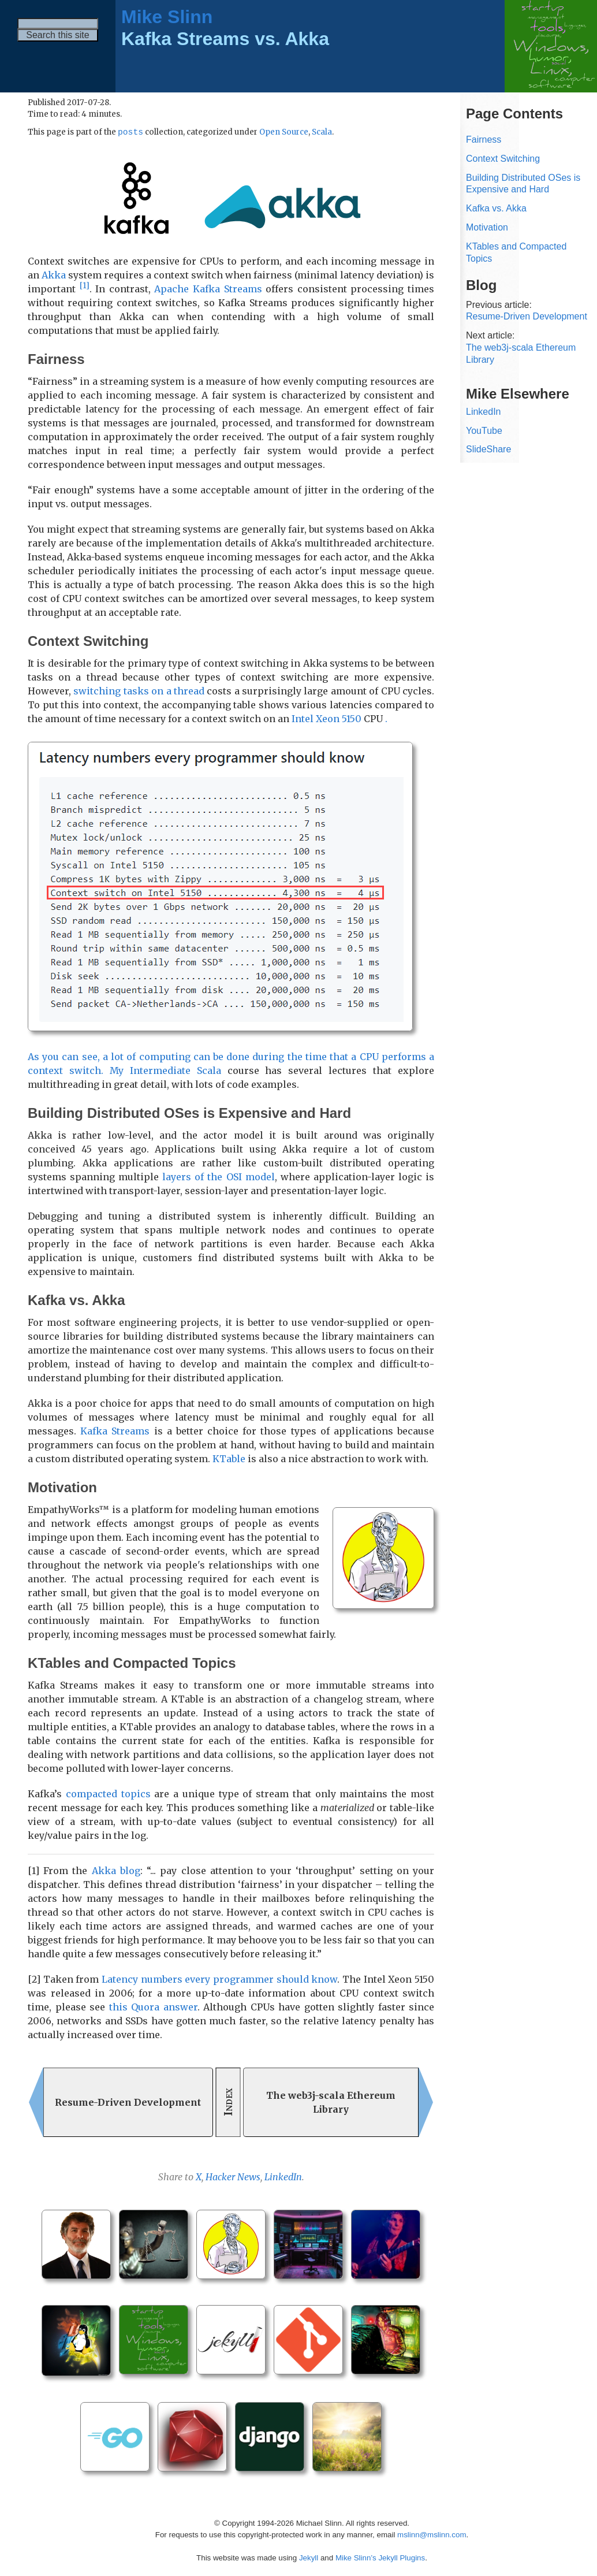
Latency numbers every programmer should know (219, 1980)
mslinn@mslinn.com (431, 2535)
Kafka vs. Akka (496, 208)
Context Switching (503, 158)
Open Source (283, 133)
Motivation (487, 227)
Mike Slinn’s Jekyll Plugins (380, 2558)
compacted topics (108, 1794)
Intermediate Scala (175, 1071)
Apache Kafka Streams (208, 289)
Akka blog (116, 1871)
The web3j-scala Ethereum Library (521, 354)
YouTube (484, 431)
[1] (84, 286)
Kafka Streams (115, 1431)
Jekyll (308, 2558)
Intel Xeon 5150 (326, 719)
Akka (54, 275)
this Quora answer (153, 2007)
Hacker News (233, 2177)
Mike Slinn (166, 16)
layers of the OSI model (218, 1177)
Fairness (483, 139)
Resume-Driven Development (526, 316)
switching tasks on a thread (138, 691)
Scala (322, 133)
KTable (228, 1459)
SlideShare (488, 449)
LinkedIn (283, 2177)
